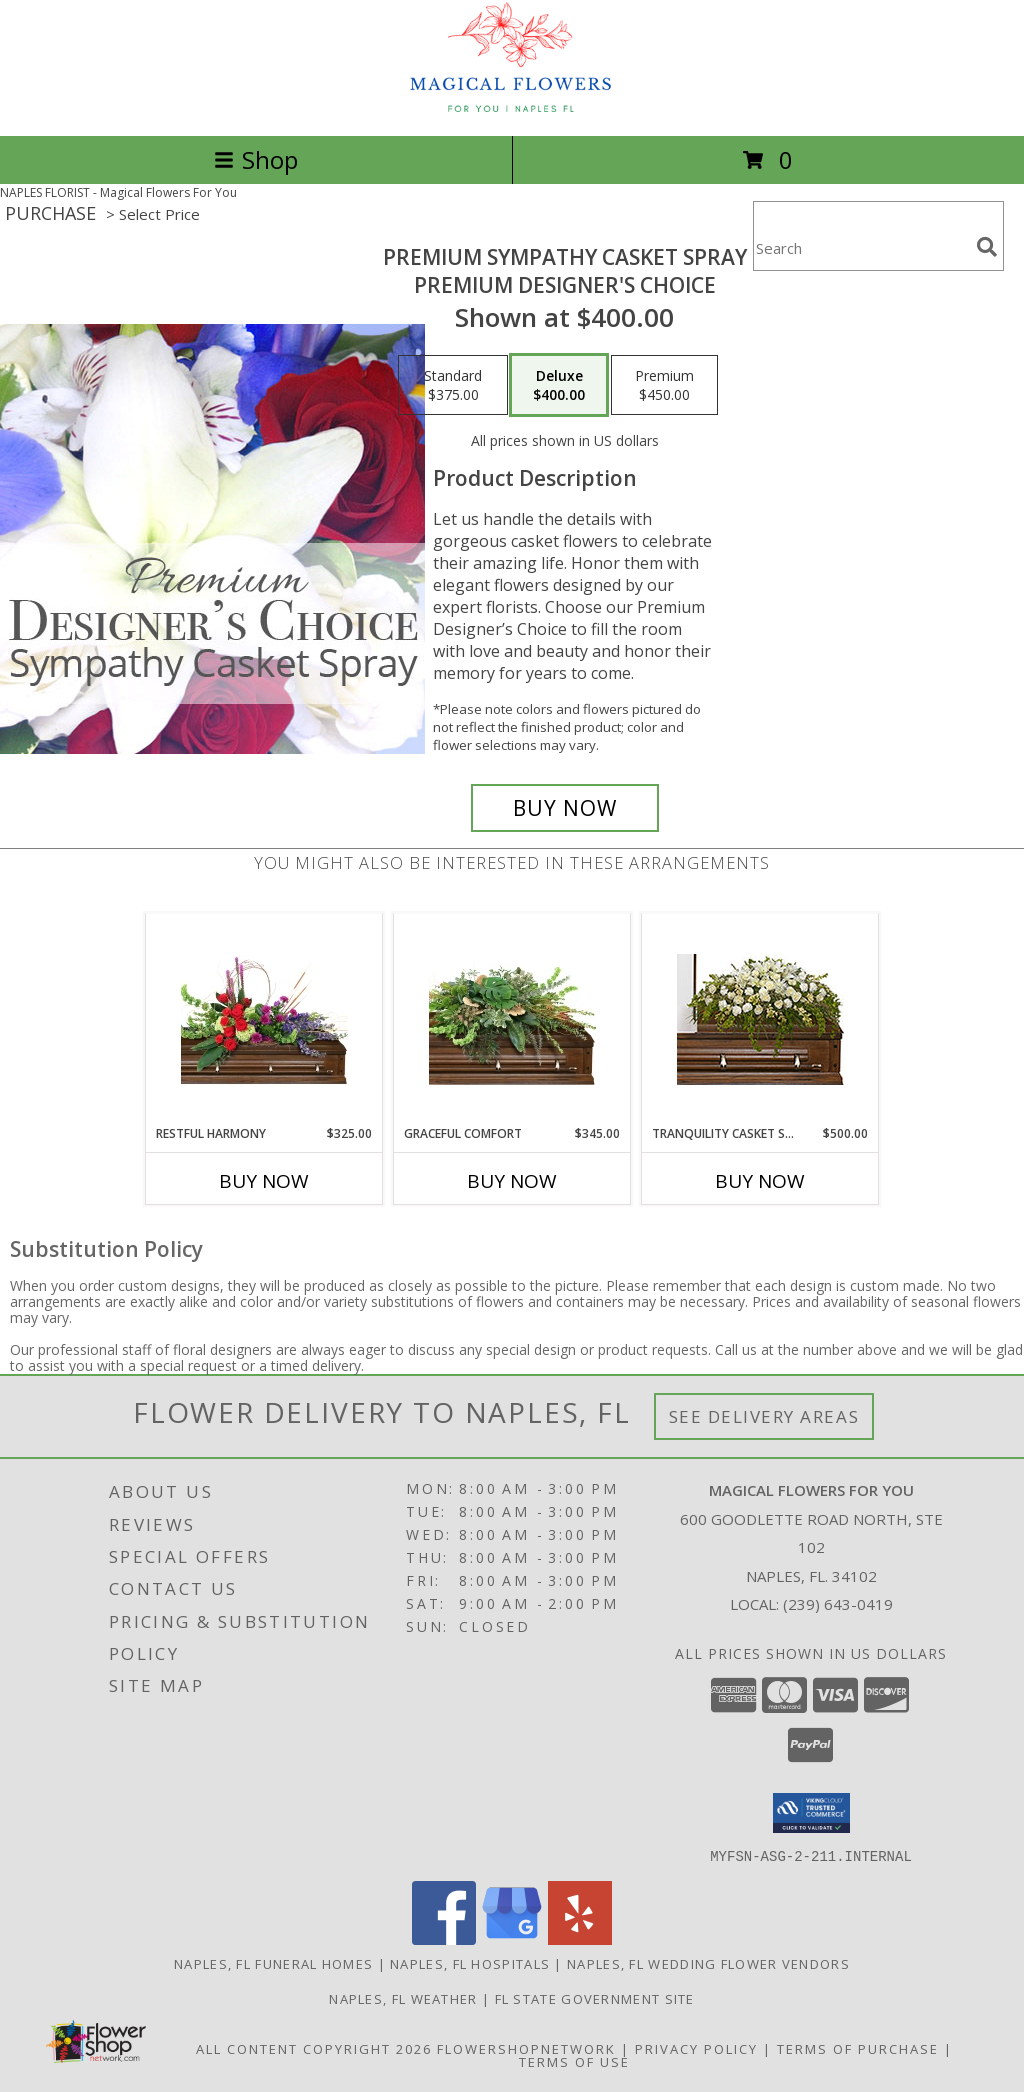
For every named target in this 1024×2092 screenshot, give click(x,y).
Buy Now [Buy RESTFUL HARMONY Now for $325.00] (264, 1181)
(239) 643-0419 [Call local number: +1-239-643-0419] (838, 1604)
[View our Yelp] (580, 1938)
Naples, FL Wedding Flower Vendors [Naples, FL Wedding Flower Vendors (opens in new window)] (708, 1963)
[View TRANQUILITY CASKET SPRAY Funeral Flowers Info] (760, 1019)
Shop (256, 159)
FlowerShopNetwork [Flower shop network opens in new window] (526, 2048)
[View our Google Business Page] (512, 1938)
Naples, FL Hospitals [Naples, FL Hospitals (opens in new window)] (470, 1963)
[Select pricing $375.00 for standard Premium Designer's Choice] (453, 385)
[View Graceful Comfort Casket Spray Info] (512, 1020)
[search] (987, 247)
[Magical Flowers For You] (512, 106)
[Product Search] (861, 248)
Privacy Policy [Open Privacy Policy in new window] (696, 2048)
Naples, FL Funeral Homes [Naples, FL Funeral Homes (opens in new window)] (273, 1963)
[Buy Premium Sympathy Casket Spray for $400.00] (565, 808)
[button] (811, 1813)
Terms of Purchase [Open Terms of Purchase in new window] (858, 2048)
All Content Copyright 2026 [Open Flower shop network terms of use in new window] (314, 2048)
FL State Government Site (595, 1998)
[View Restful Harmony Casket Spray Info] (264, 1020)
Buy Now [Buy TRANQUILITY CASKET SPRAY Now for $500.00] (760, 1181)
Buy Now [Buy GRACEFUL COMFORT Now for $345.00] (512, 1181)
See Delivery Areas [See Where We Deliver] (764, 1416)
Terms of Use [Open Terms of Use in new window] (574, 2061)
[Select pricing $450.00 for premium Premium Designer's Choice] (664, 385)
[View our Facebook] (444, 1938)
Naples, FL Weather (403, 1998)
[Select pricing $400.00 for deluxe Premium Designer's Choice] (559, 385)
